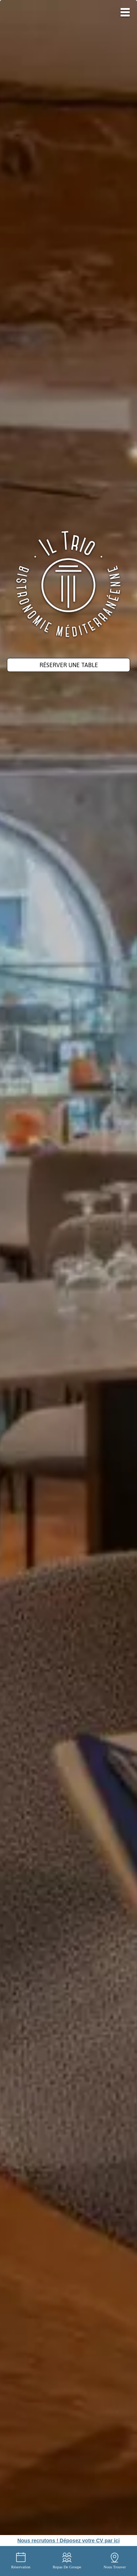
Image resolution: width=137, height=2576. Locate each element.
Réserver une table (68, 665)
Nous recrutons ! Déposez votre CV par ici (68, 2540)
